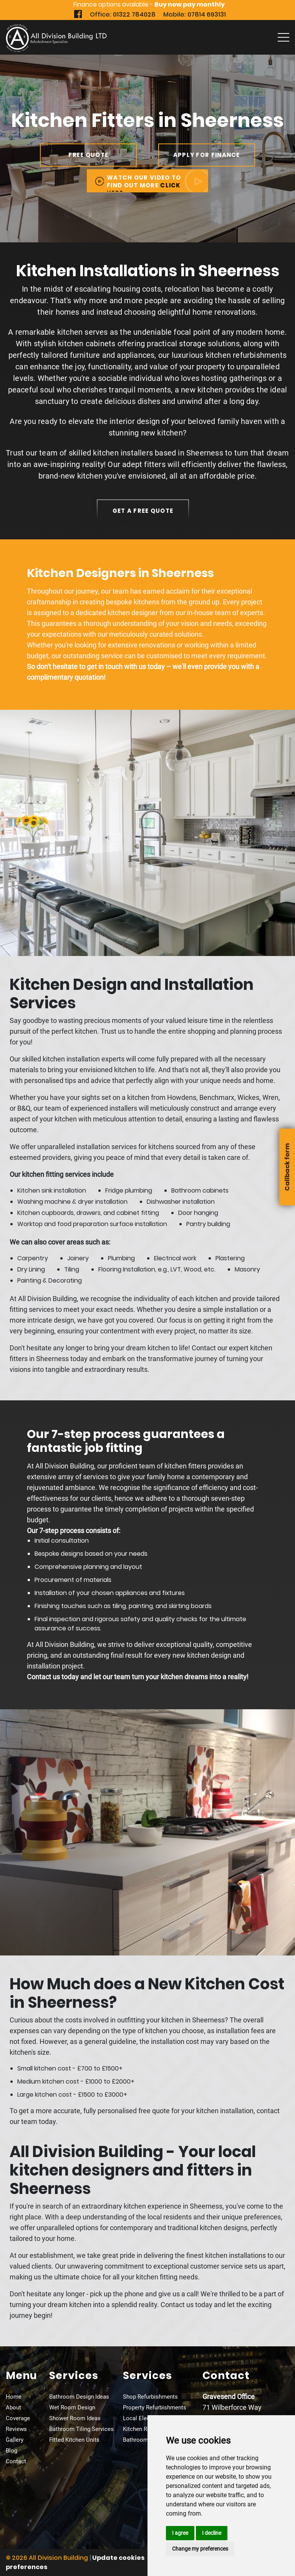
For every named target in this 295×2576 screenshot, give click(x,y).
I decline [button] (211, 2533)
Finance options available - (149, 4)
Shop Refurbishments (150, 2396)
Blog (11, 2450)
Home (14, 2396)
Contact (16, 2461)
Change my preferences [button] (200, 2549)
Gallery (14, 2439)
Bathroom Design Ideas (79, 2396)
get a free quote (143, 511)
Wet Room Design (72, 2407)
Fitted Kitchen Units (74, 2439)
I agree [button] (180, 2533)
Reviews (16, 2429)
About (13, 2407)
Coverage (18, 2418)
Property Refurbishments (154, 2407)
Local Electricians (146, 2418)
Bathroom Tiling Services (81, 2429)
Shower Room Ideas (75, 2418)
